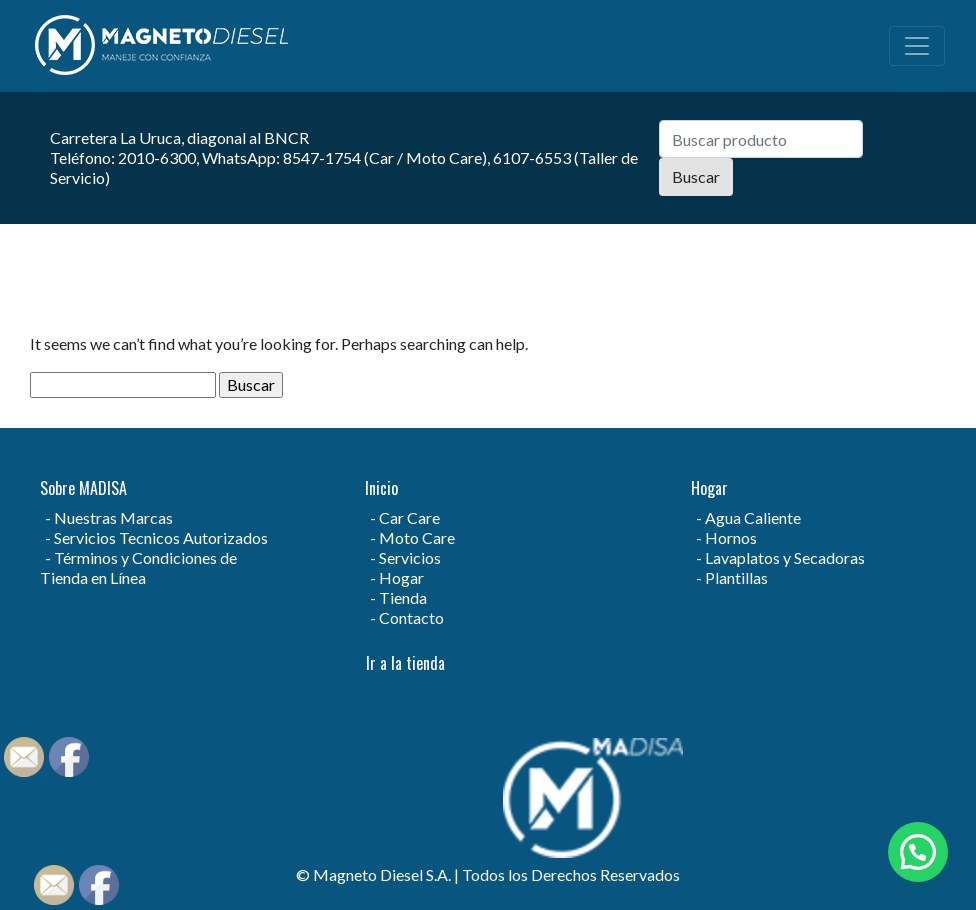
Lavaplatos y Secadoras (785, 557)
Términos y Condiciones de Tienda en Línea (138, 567)
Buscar (696, 176)
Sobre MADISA (83, 488)
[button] (918, 852)
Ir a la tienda (405, 663)
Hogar (401, 577)
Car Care (409, 517)
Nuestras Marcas (113, 517)
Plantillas (736, 577)
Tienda (403, 597)
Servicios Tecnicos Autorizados (161, 537)
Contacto (411, 617)
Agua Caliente (753, 517)
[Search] (761, 139)
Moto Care (417, 537)
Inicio (381, 488)
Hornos (731, 537)
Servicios (410, 557)
